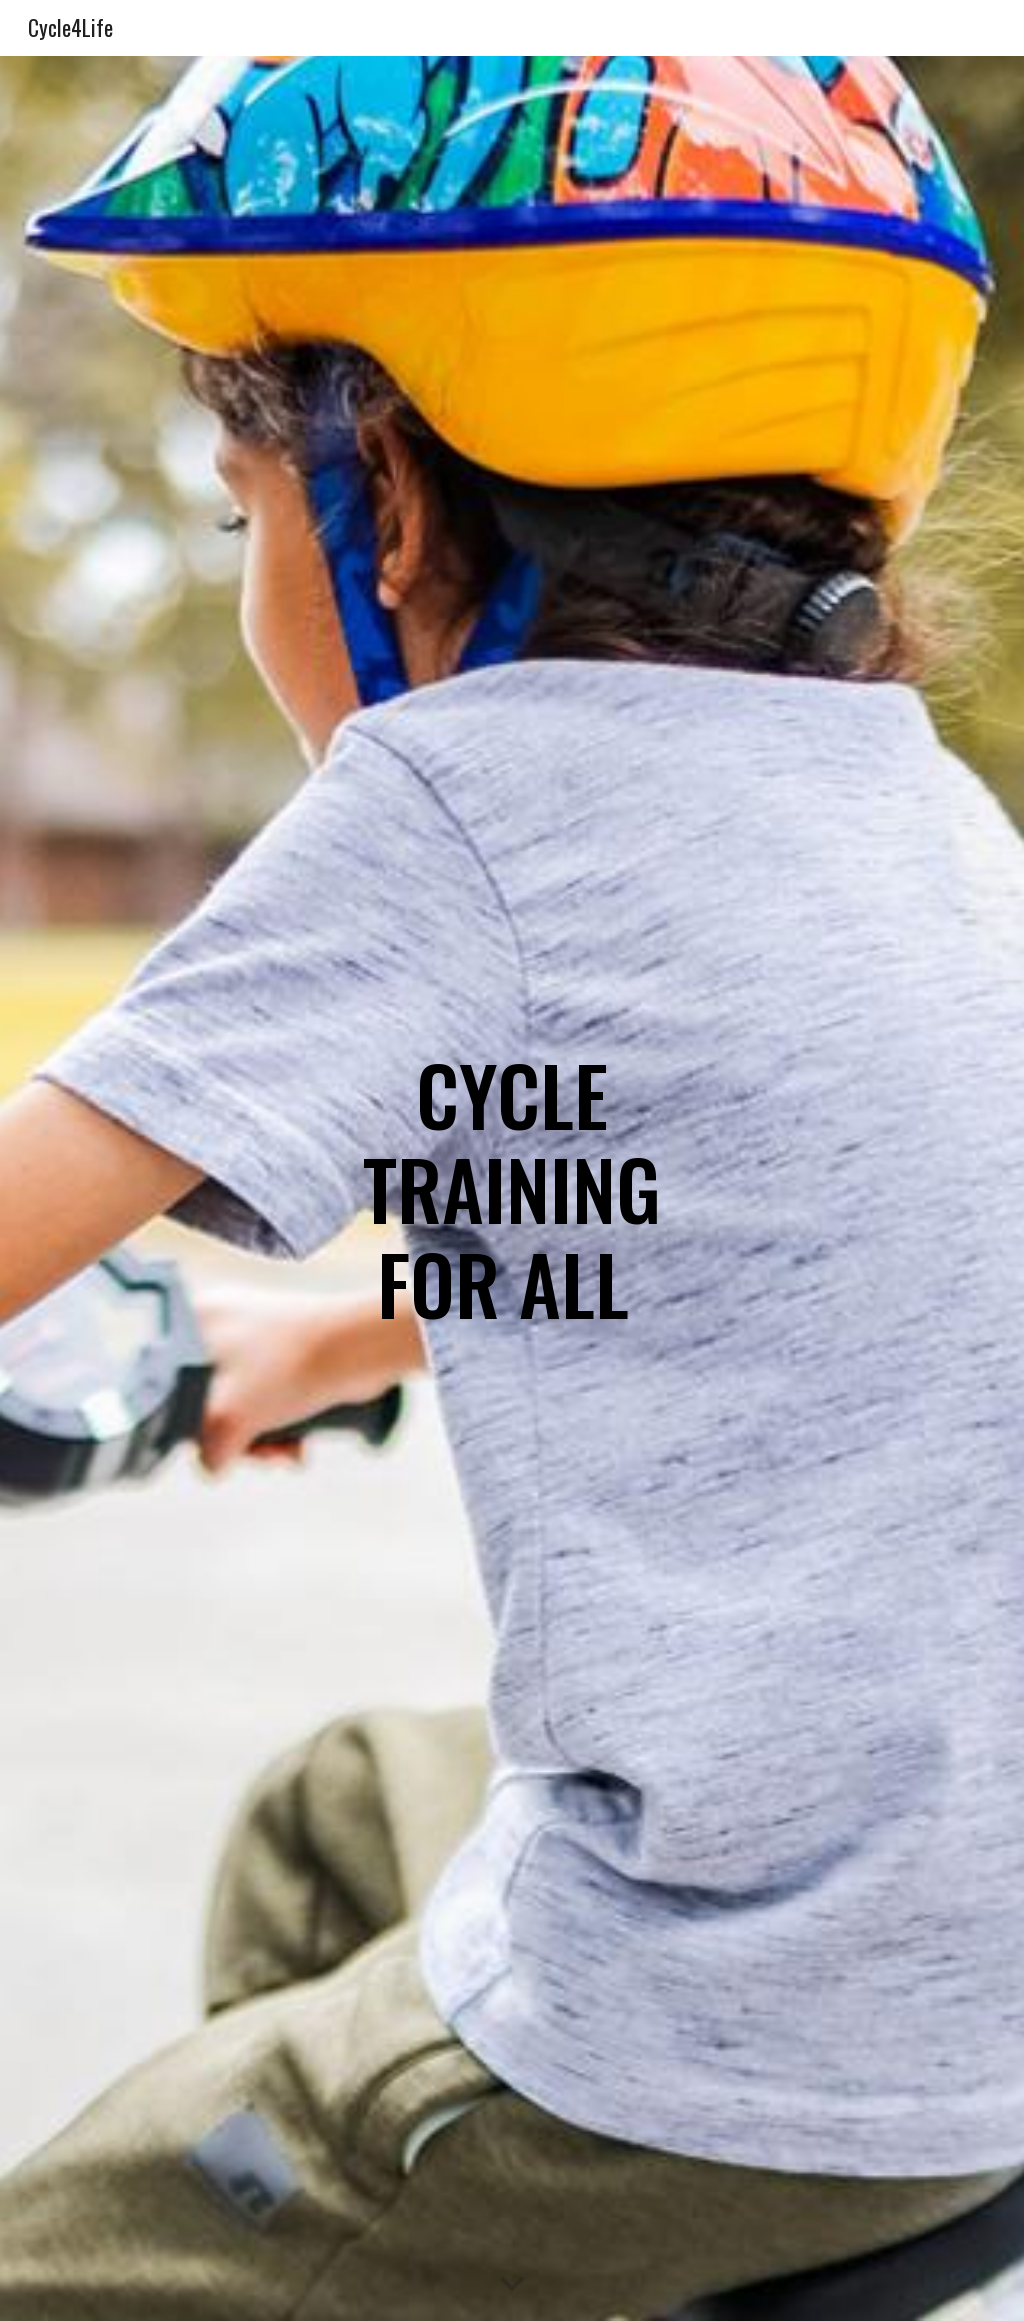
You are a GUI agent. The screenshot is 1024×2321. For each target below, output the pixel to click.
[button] (512, 2285)
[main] (512, 1188)
